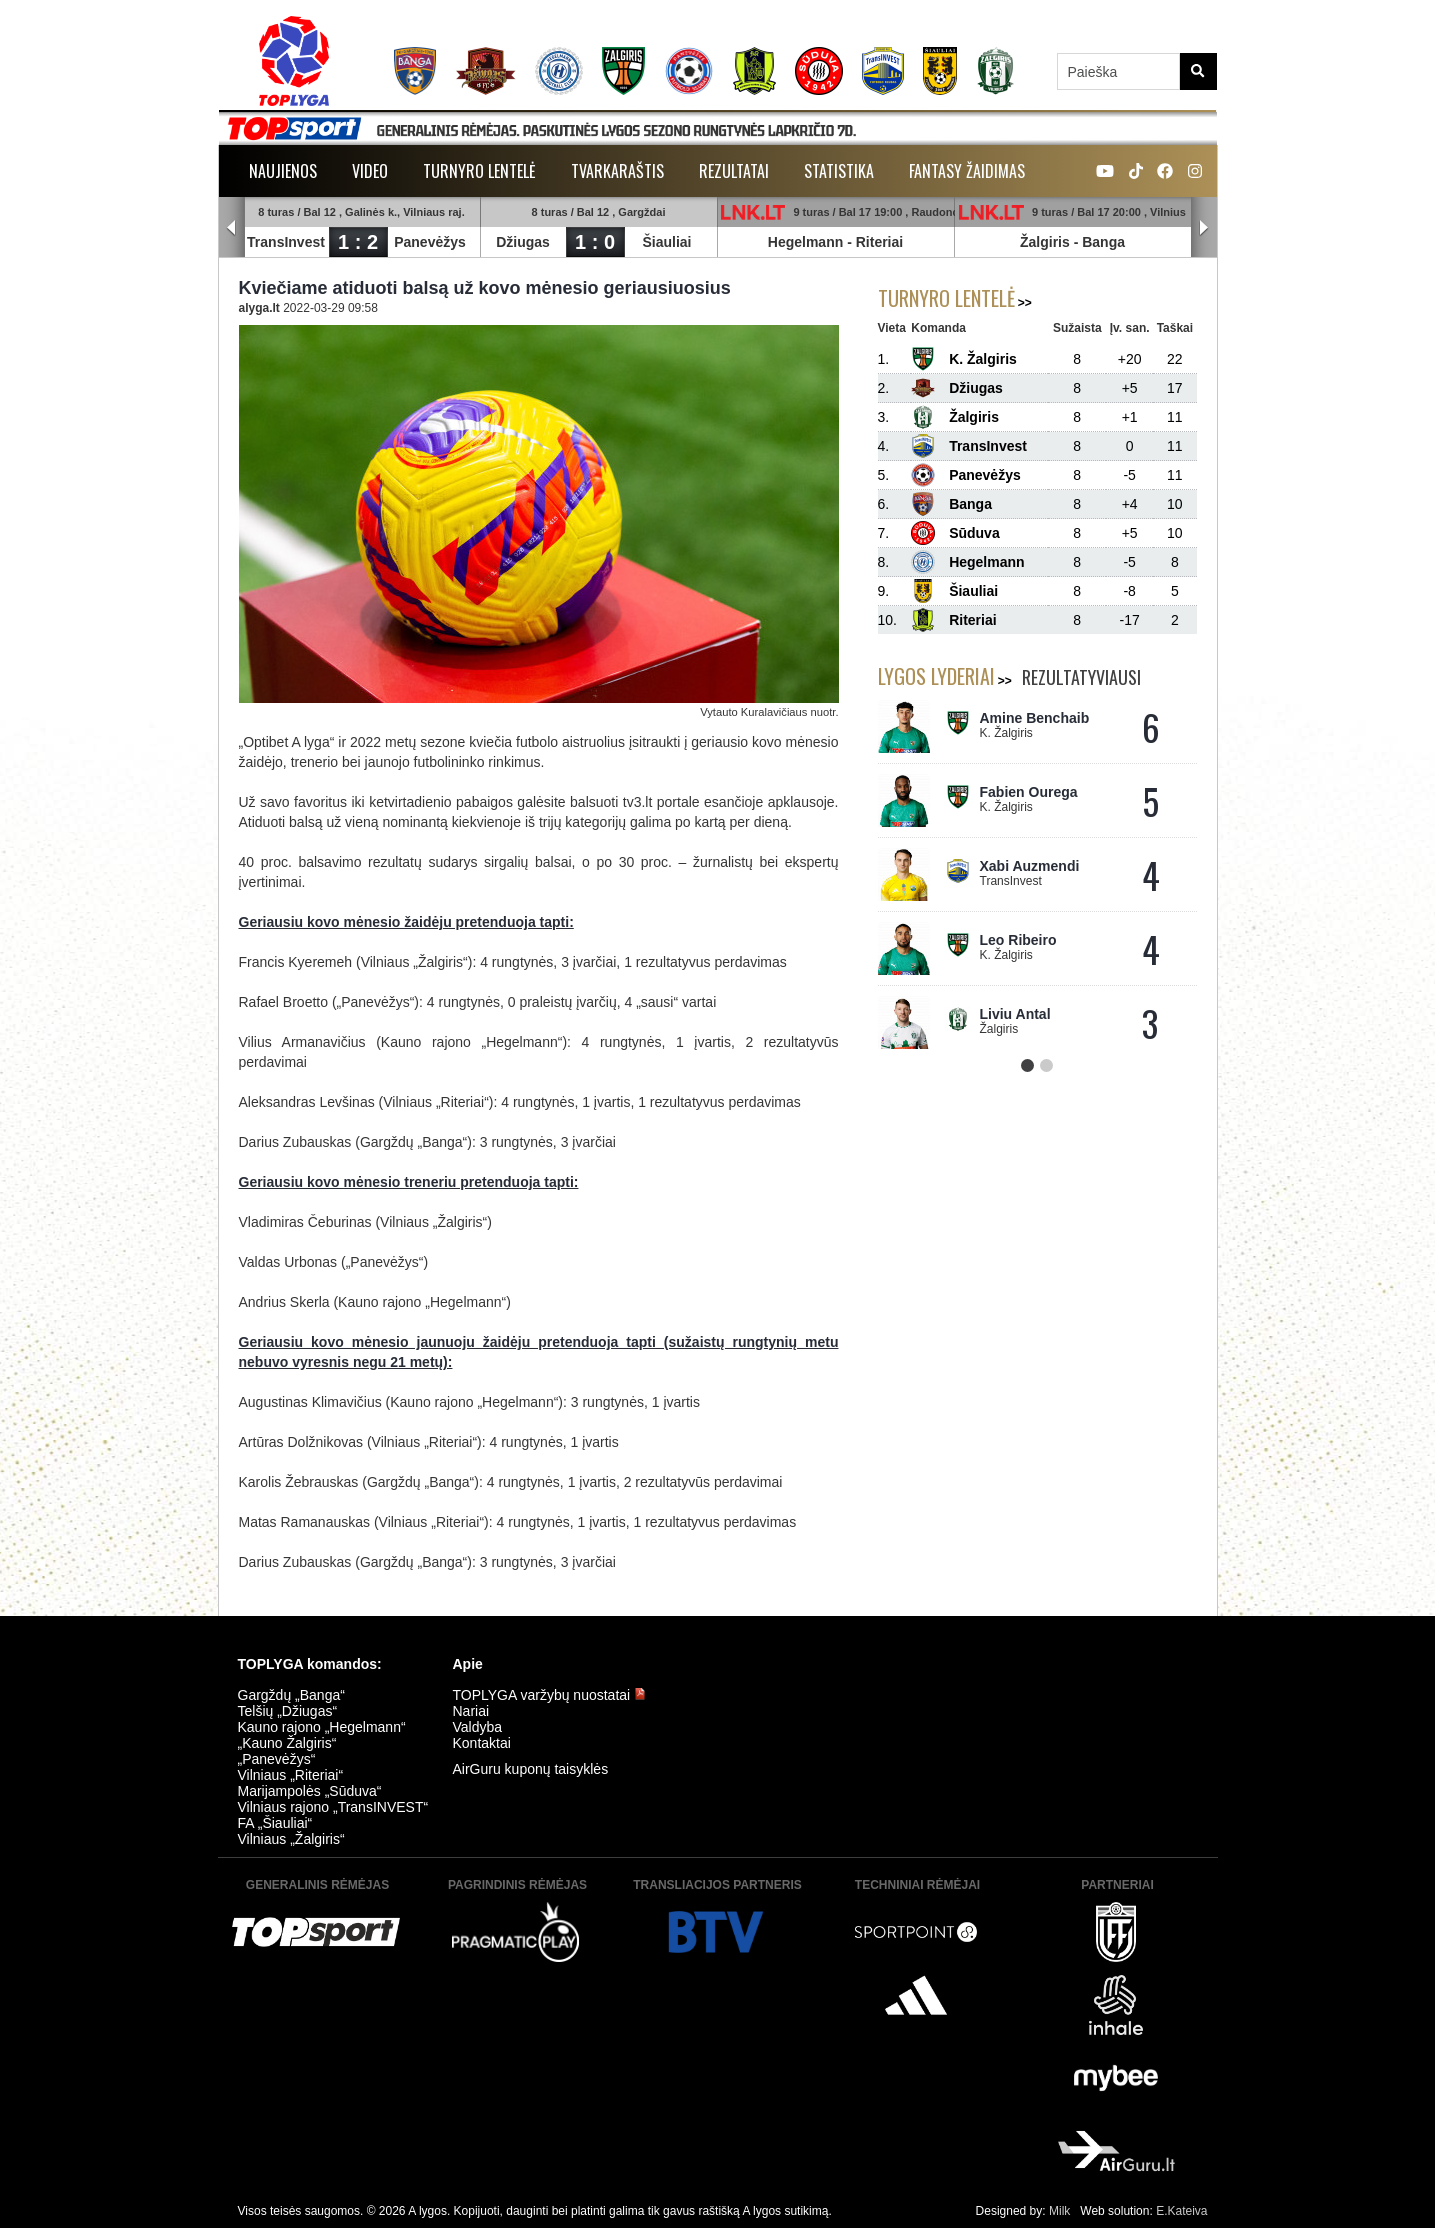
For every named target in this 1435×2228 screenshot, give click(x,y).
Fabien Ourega (1029, 792)
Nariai (471, 1711)
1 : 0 (595, 242)
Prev (232, 228)
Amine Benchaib (1035, 718)
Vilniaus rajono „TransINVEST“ (333, 1807)
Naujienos (283, 171)
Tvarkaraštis (617, 171)
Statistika (839, 171)
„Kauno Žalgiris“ (287, 1743)
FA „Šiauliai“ (275, 1823)
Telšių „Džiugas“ (288, 1711)
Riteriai (879, 242)
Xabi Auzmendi (1030, 866)
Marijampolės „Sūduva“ (310, 1791)
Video (370, 171)
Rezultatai (734, 171)
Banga (1104, 242)
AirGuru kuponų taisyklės (531, 1769)
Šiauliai (667, 242)
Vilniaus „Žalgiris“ (291, 1839)
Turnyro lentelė (479, 171)
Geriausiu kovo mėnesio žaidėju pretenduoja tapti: (406, 922)
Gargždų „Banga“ (291, 1695)
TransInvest (287, 242)
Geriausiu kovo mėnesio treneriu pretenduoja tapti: (409, 1182)
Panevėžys (431, 242)
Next (1204, 228)
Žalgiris (1045, 242)
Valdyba (478, 1727)
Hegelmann (805, 242)
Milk (1059, 2211)
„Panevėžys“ (277, 1759)
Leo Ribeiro (1018, 940)
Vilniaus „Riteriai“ (291, 1775)
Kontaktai (482, 1743)
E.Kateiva (1181, 2211)
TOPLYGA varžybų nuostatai (550, 1695)
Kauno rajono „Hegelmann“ (322, 1727)
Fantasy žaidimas (967, 171)
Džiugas (524, 242)
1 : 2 (358, 242)
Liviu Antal (1015, 1014)
